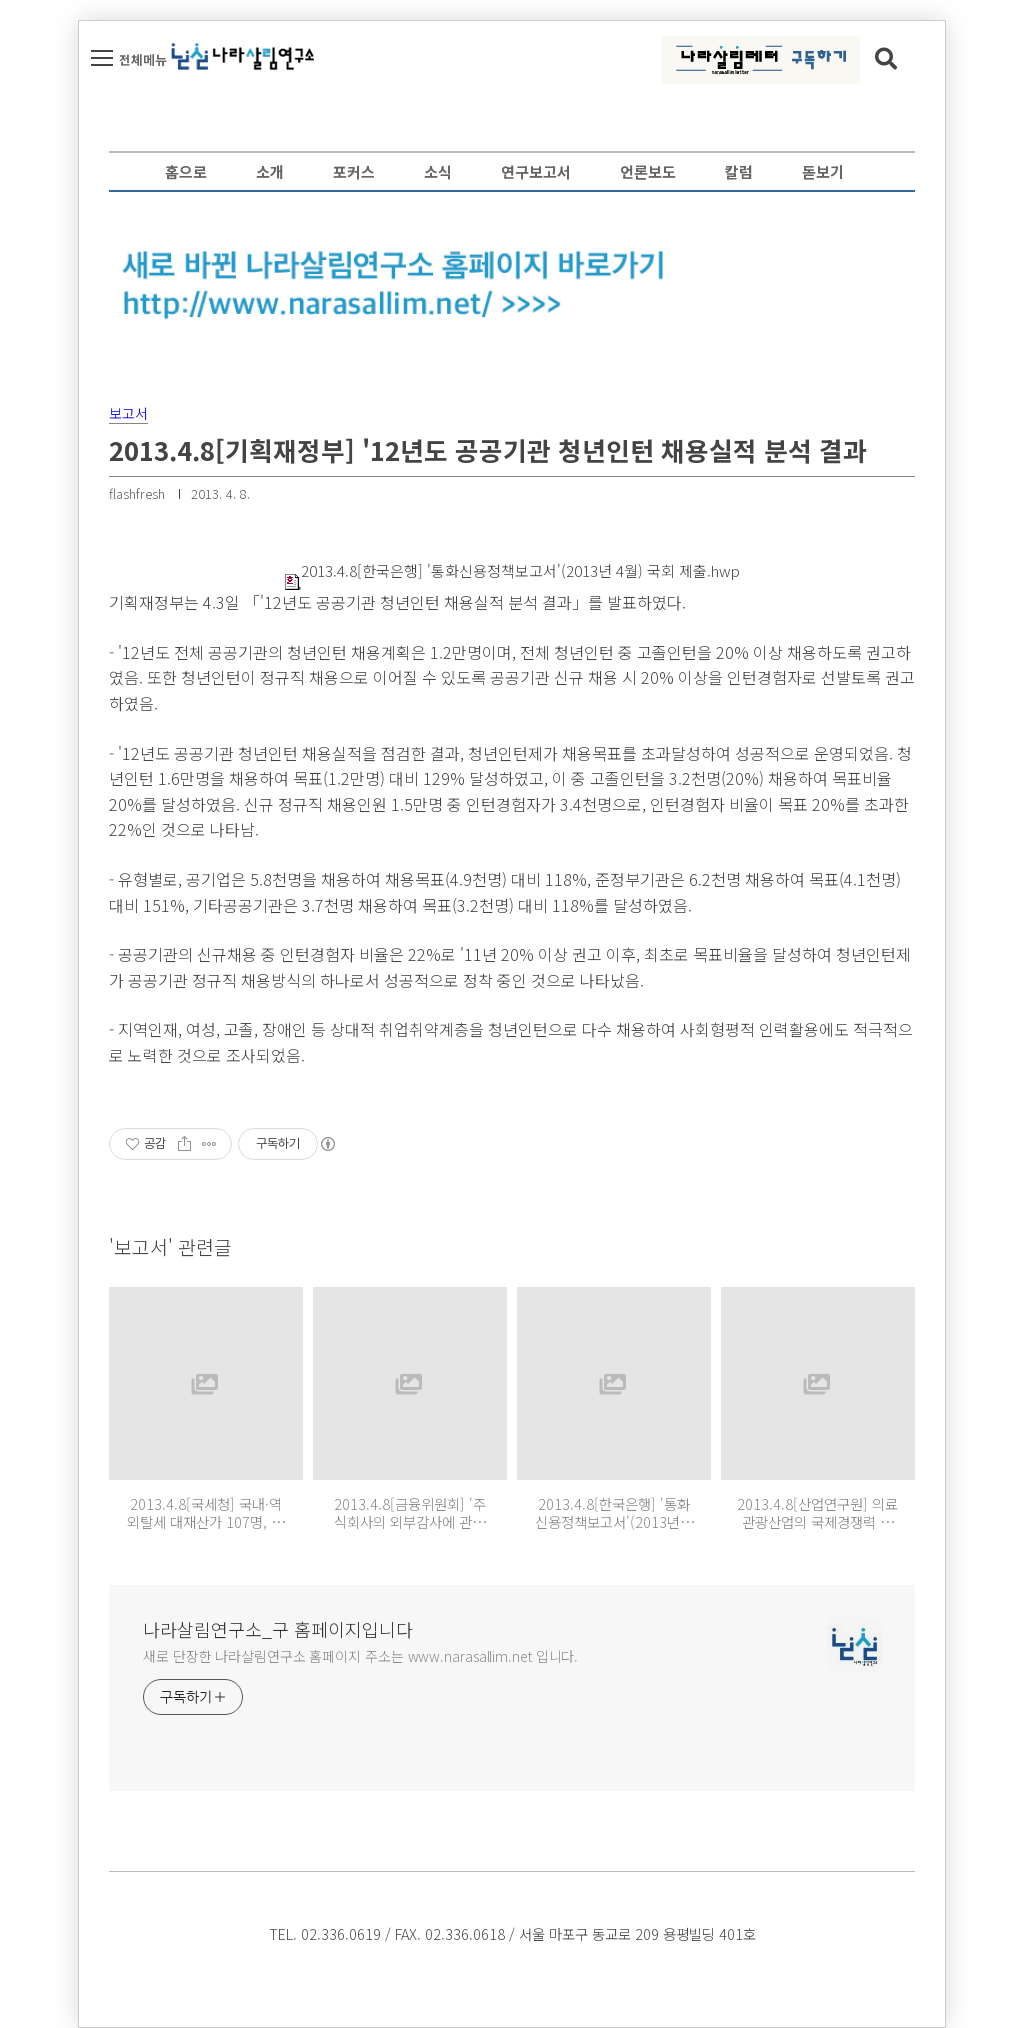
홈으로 (186, 171)
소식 (438, 171)
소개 (270, 171)
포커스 (354, 171)
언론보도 (648, 171)
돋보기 (823, 171)
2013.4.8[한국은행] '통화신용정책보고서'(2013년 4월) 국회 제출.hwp (512, 570)
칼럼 (739, 171)
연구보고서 (536, 171)
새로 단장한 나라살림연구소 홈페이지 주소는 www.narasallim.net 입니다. (360, 1656)
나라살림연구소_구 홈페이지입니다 (278, 1629)
